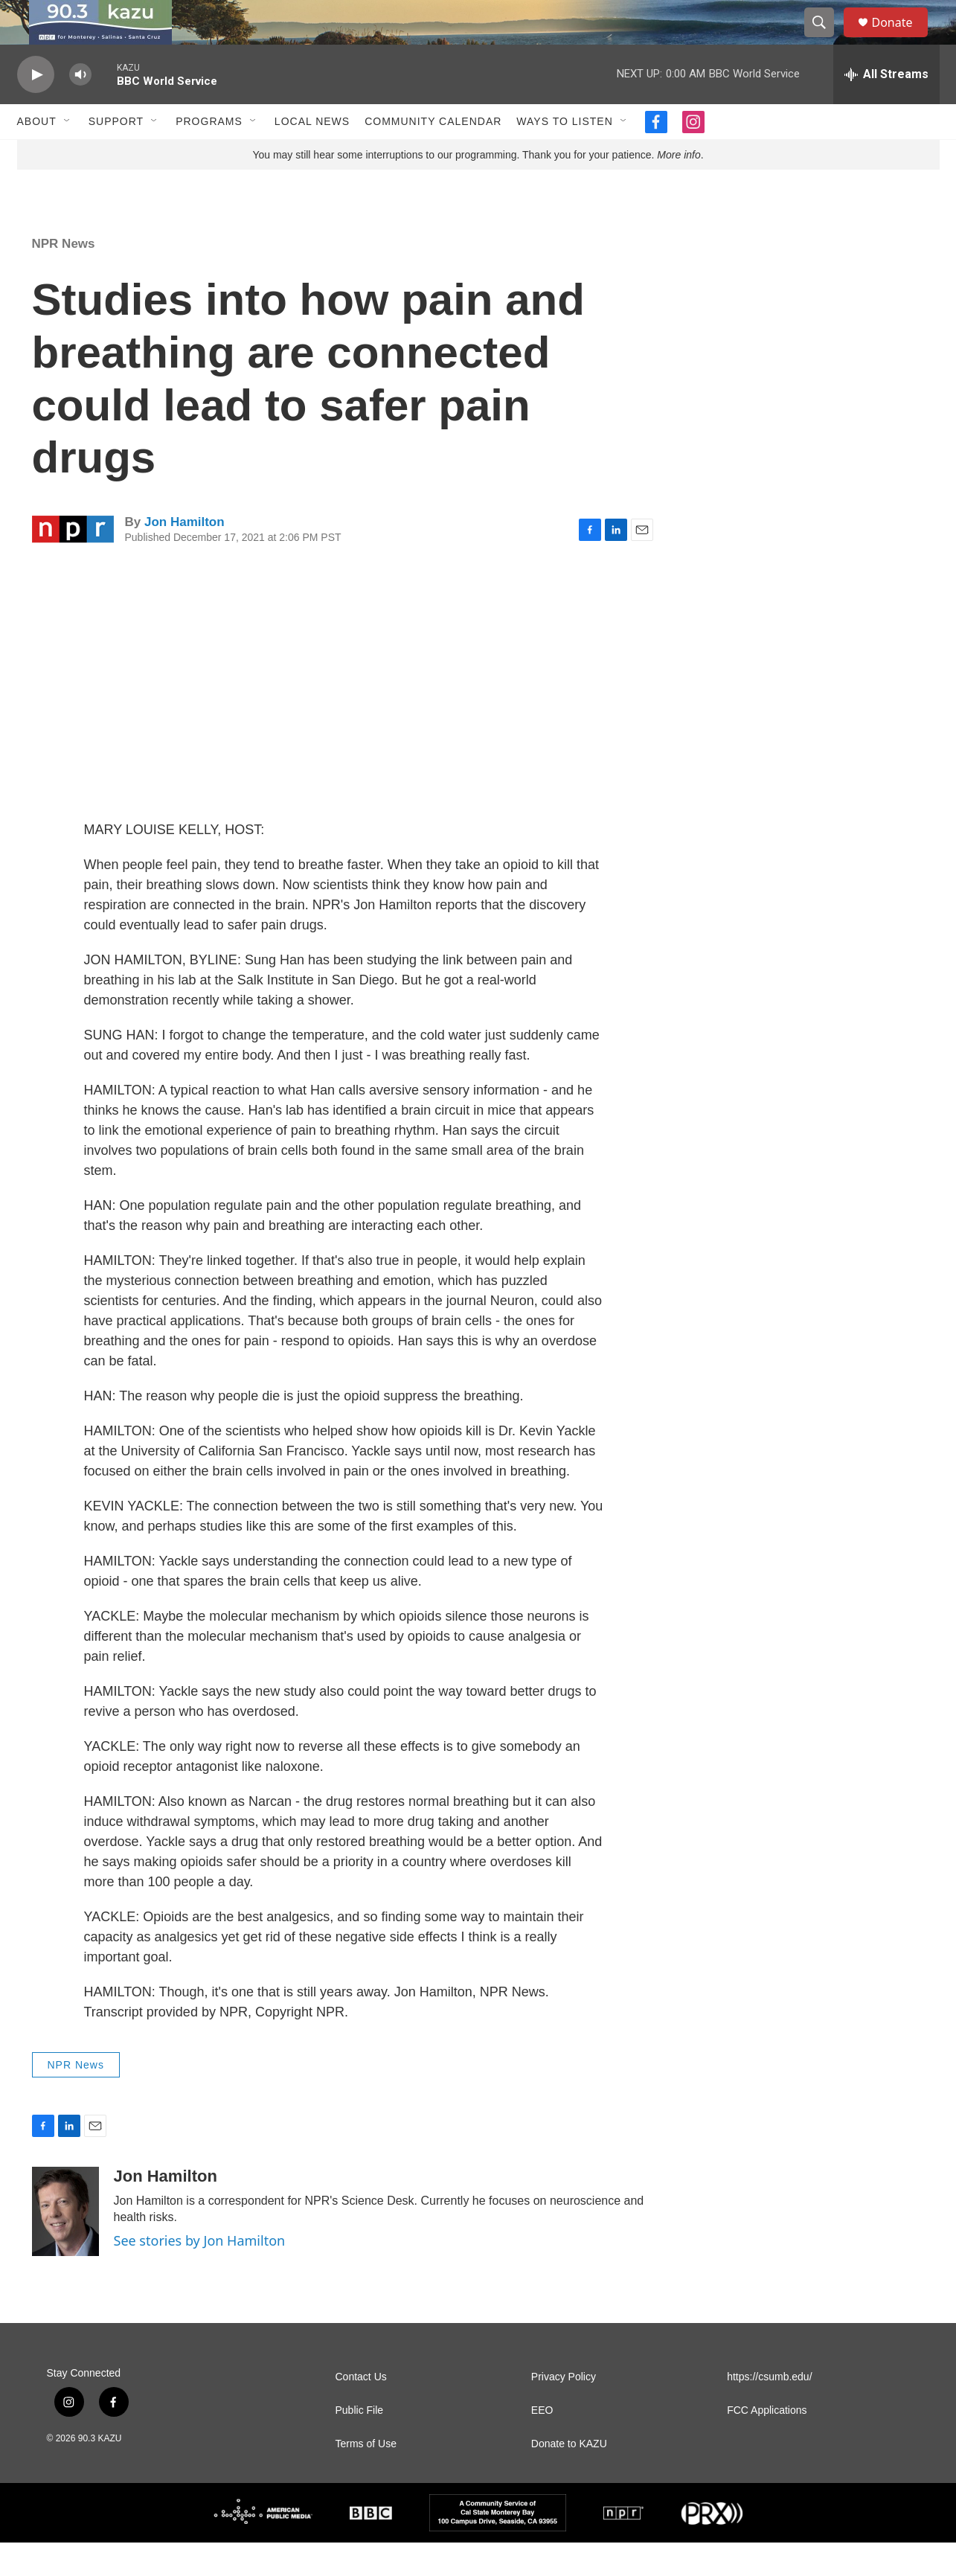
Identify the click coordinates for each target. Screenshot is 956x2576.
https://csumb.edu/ (769, 2410)
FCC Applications (766, 2444)
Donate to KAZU (569, 2477)
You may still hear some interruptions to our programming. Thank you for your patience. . (477, 188)
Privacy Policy (563, 2410)
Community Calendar (433, 155)
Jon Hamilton (184, 555)
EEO (542, 2444)
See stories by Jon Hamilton (200, 2274)
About (37, 155)
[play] (36, 108)
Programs (209, 155)
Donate (902, 39)
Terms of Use (366, 2477)
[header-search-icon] (826, 39)
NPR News (63, 277)
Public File (360, 2444)
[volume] (80, 108)
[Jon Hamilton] (65, 2245)
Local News (312, 155)
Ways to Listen (564, 155)
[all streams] (886, 108)
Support (116, 155)
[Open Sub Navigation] (68, 155)
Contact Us (361, 2410)
